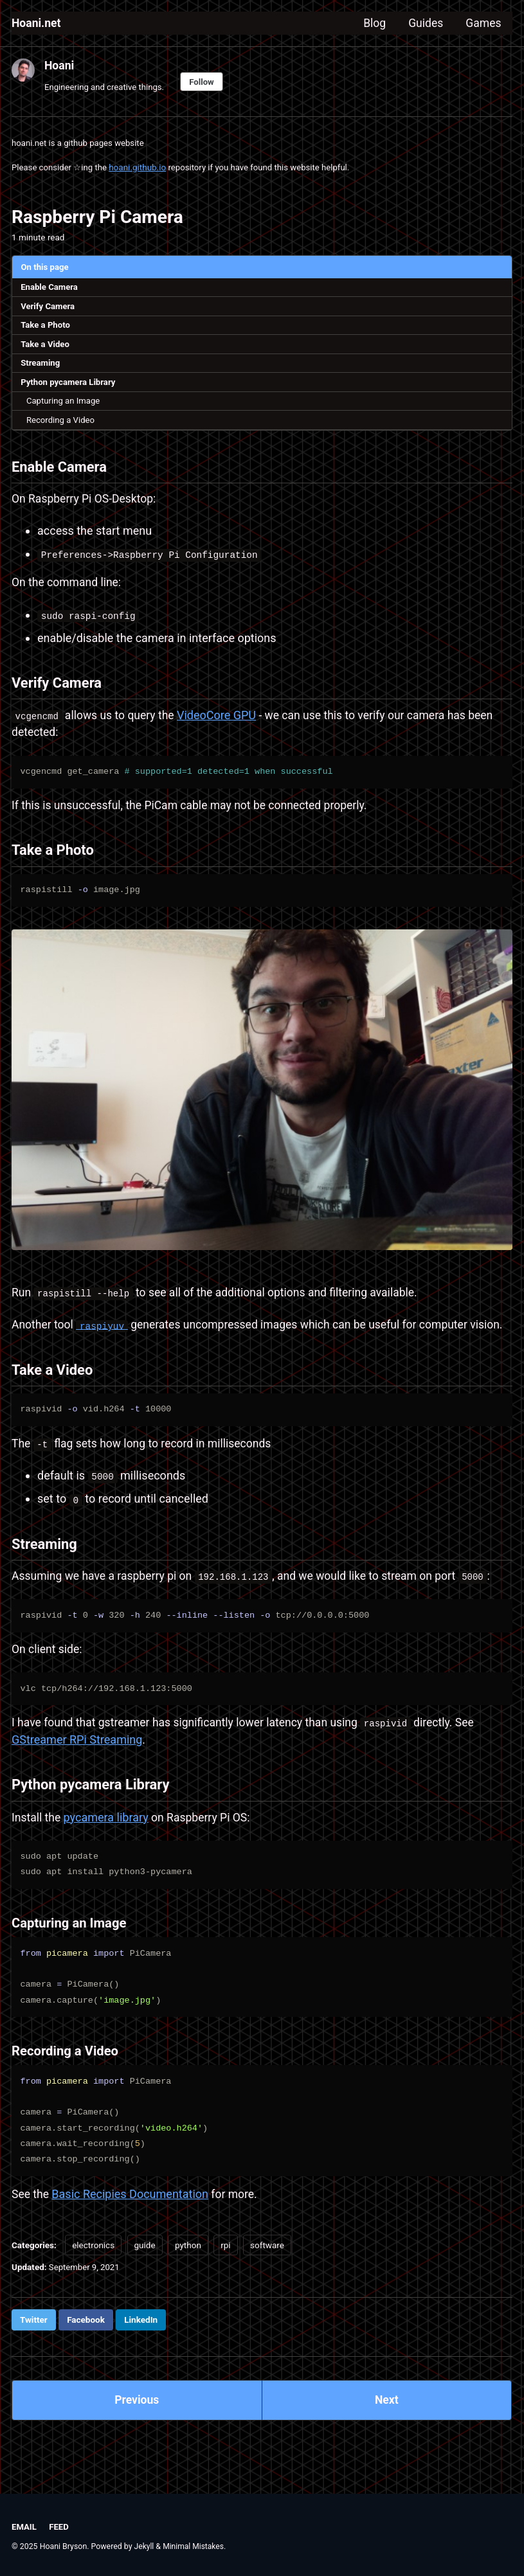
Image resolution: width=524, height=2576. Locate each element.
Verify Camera (49, 308)
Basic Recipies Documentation (131, 2231)
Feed (59, 2526)
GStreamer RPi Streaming (77, 1775)
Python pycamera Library (69, 385)
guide (145, 2282)
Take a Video (46, 347)
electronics (93, 2282)
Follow (206, 81)
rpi (225, 2282)
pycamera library (107, 1854)
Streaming (41, 366)
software (267, 2282)
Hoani (59, 65)
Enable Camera (50, 288)
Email (24, 2526)
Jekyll (144, 2546)
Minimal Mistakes (194, 2546)
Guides (424, 23)
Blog (371, 23)
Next (386, 2438)
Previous (136, 2438)
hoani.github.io (140, 168)
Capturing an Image (65, 405)
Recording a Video (62, 425)
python (188, 2282)
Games (482, 23)
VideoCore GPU (220, 724)
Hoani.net (37, 23)
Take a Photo (46, 327)
